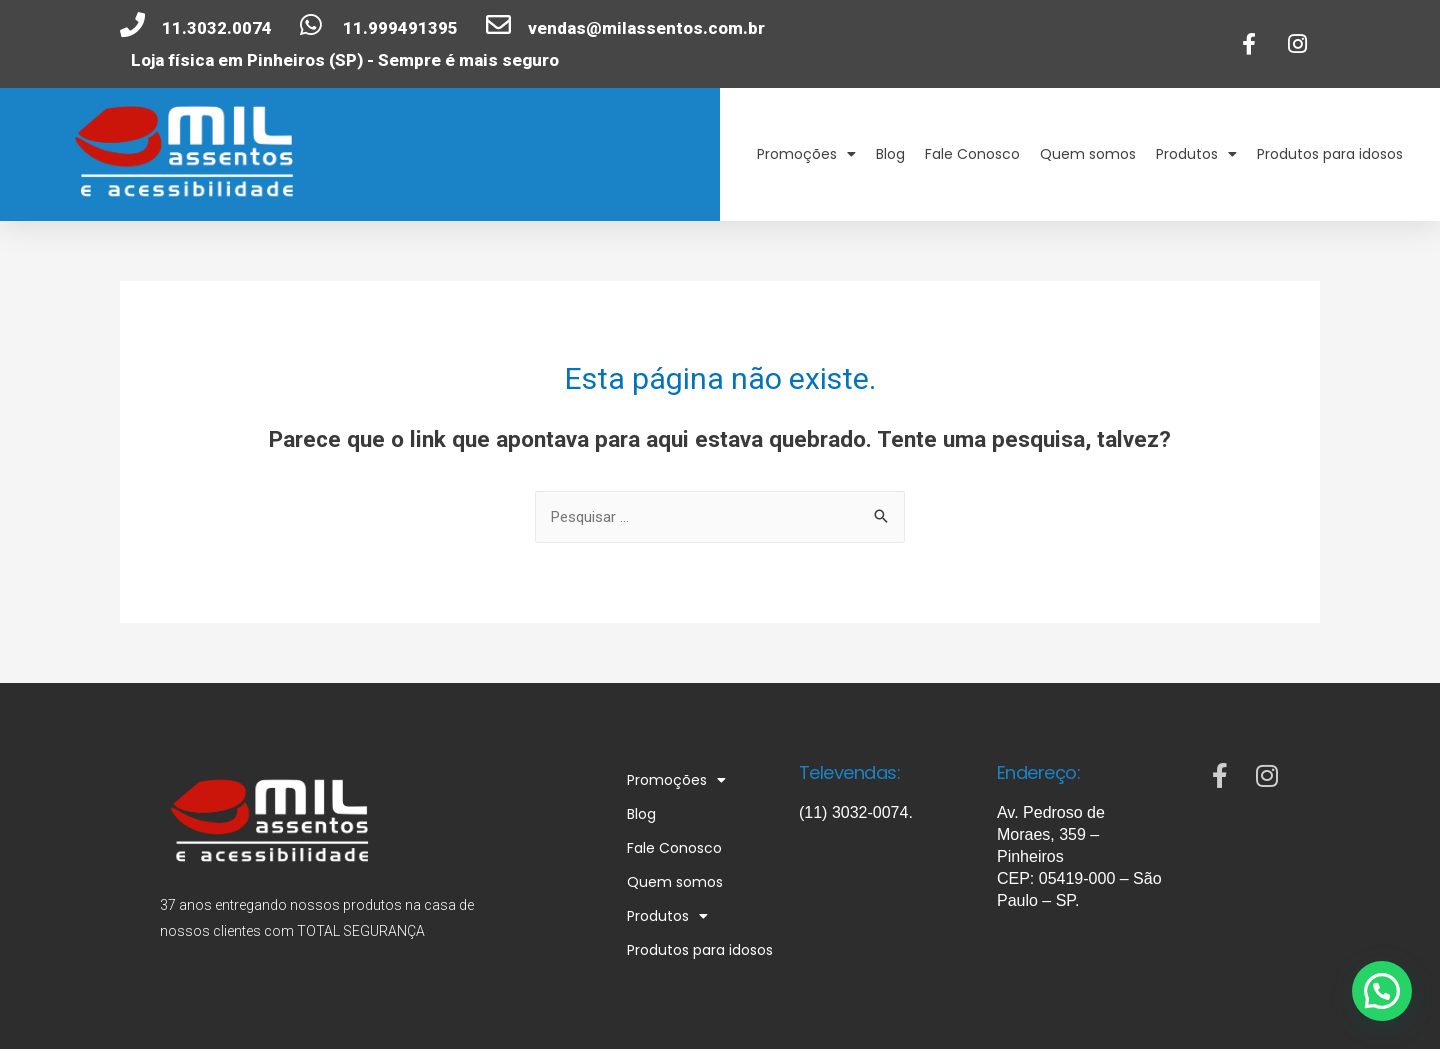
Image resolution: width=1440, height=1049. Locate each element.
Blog (890, 154)
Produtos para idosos (1330, 154)
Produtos (1196, 154)
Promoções (806, 154)
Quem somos (1088, 154)
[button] (1386, 1003)
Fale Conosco (972, 154)
